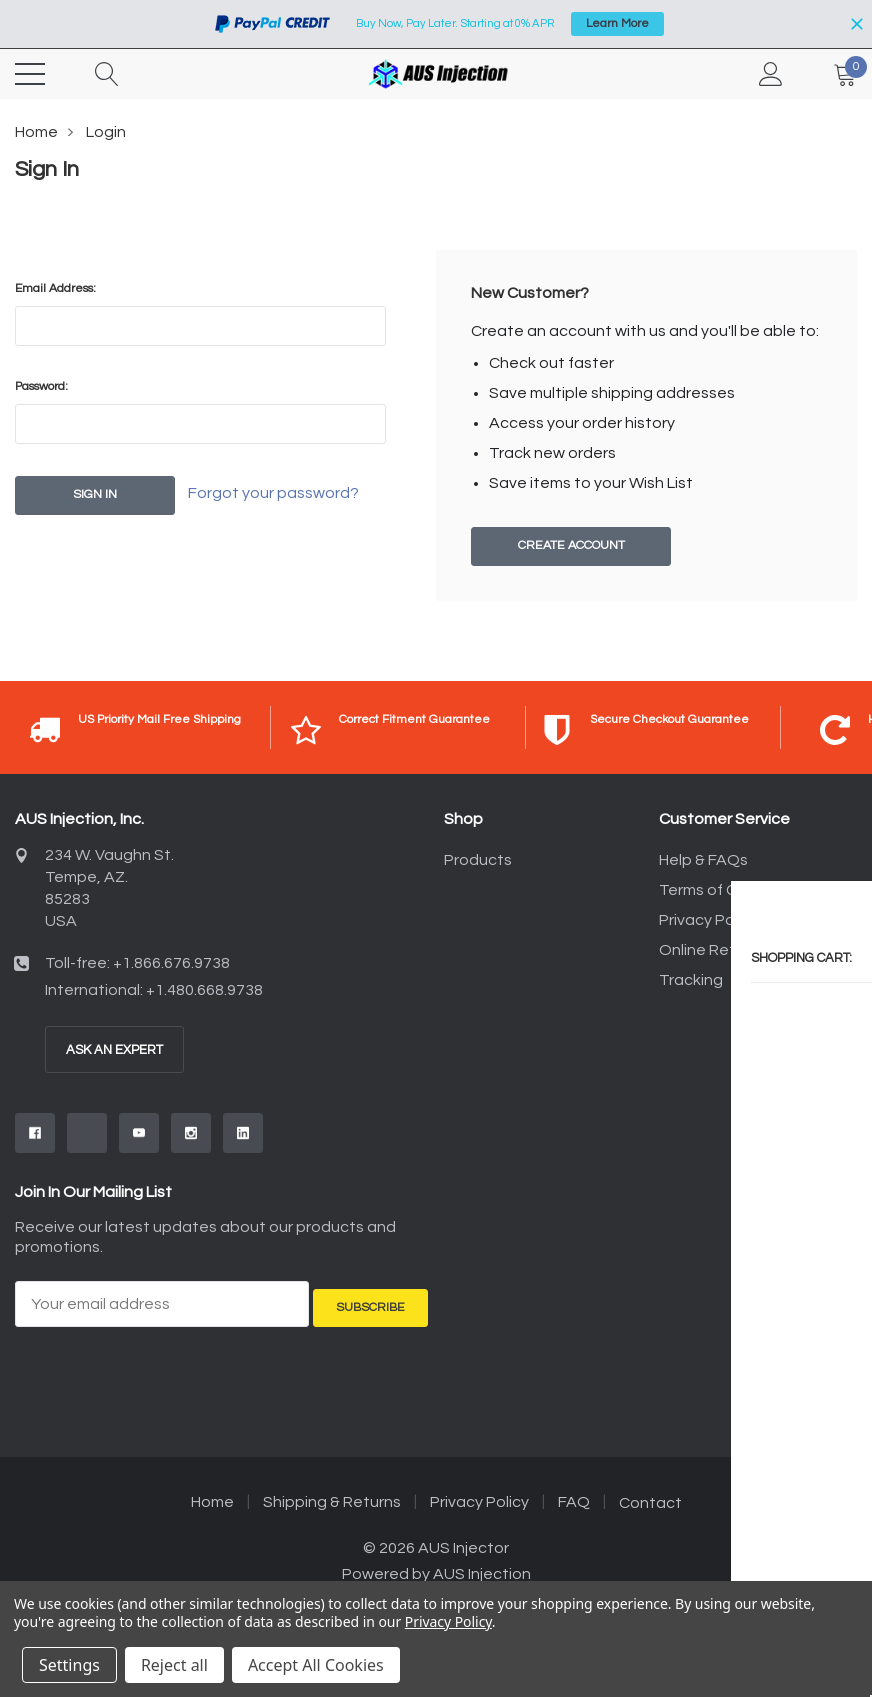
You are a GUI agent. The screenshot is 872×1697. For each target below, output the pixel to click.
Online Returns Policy (736, 951)
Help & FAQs (703, 861)
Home (36, 132)
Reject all (174, 1665)
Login (106, 132)
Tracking (691, 981)
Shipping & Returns (332, 1497)
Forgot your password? (293, 496)
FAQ (574, 1497)
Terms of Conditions (732, 891)
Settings (69, 1665)
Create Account (571, 547)
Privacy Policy (708, 921)
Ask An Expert (114, 1051)
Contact (650, 1498)
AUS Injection (482, 1569)
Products (478, 861)
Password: (41, 386)
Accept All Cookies (316, 1665)
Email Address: (55, 288)
